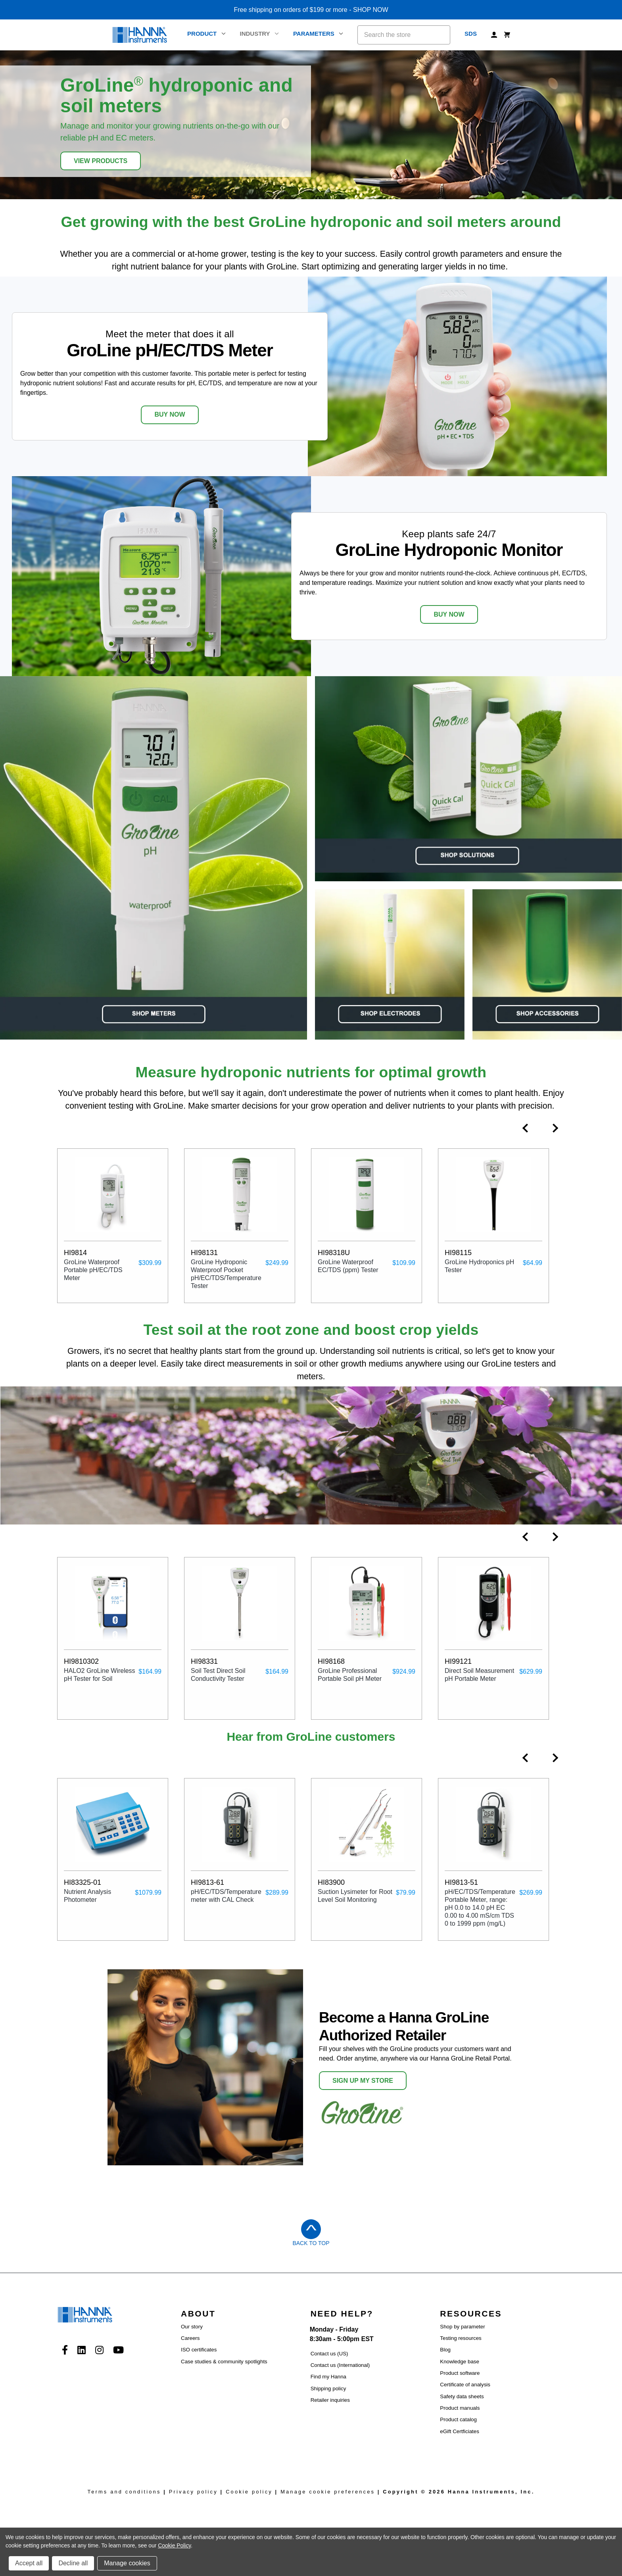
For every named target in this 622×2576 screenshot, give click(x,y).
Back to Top (310, 2243)
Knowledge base (459, 2362)
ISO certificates (199, 2350)
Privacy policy (193, 2492)
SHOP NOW (370, 9)
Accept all (28, 2563)
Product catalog (458, 2419)
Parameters (318, 33)
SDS (471, 33)
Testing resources (460, 2338)
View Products (100, 161)
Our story (192, 2327)
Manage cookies (127, 2563)
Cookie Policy (174, 2545)
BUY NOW (169, 414)
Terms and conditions (124, 2492)
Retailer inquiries (330, 2400)
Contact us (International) (340, 2365)
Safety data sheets (462, 2396)
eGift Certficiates (459, 2431)
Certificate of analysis (465, 2385)
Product (206, 33)
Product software (460, 2373)
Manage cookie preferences (327, 2492)
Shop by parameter (462, 2327)
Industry (259, 33)
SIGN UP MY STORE (362, 2080)
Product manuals (460, 2408)
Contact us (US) (329, 2354)
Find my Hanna (328, 2377)
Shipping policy (328, 2388)
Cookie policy (249, 2492)
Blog (445, 2350)
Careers (190, 2338)
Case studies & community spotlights (224, 2362)
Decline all (73, 2563)
